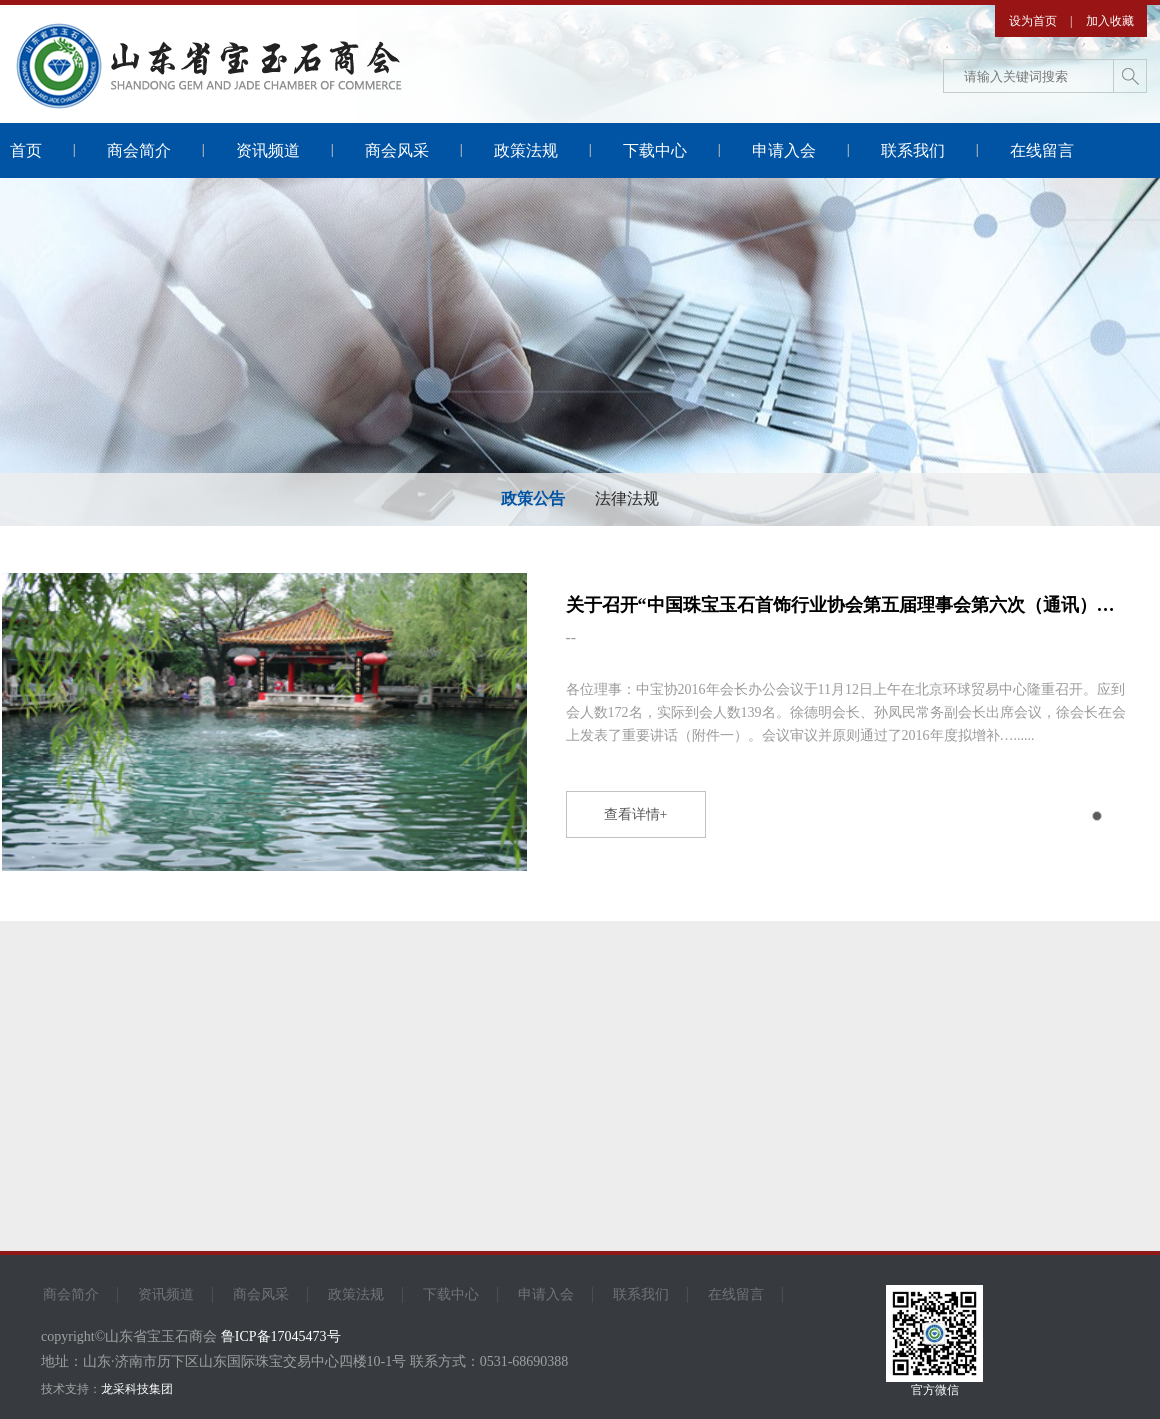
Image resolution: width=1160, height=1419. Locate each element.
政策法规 (526, 150)
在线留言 (1042, 150)
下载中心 (655, 150)
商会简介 (139, 150)
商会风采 (397, 150)
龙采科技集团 (137, 1389)
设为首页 (1033, 21)
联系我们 (913, 150)
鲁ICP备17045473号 (281, 1336)
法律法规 (627, 498)
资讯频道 (268, 150)
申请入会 (784, 150)
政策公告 (533, 498)
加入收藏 (1110, 21)
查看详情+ (636, 814)
